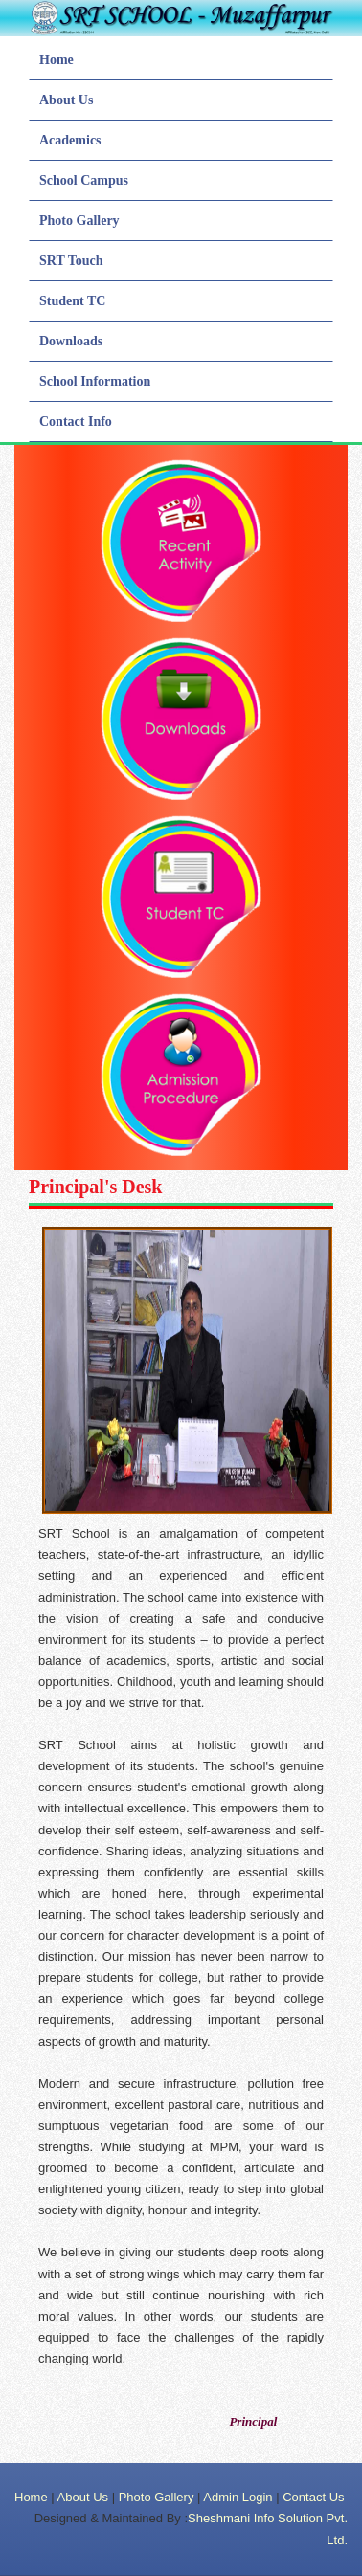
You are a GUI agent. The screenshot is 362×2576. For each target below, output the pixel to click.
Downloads (70, 341)
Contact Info (75, 421)
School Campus (83, 180)
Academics (70, 140)
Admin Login (237, 2497)
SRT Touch (71, 261)
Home (56, 60)
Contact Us (313, 2497)
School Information (94, 381)
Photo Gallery (79, 220)
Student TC (72, 301)
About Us (66, 100)
